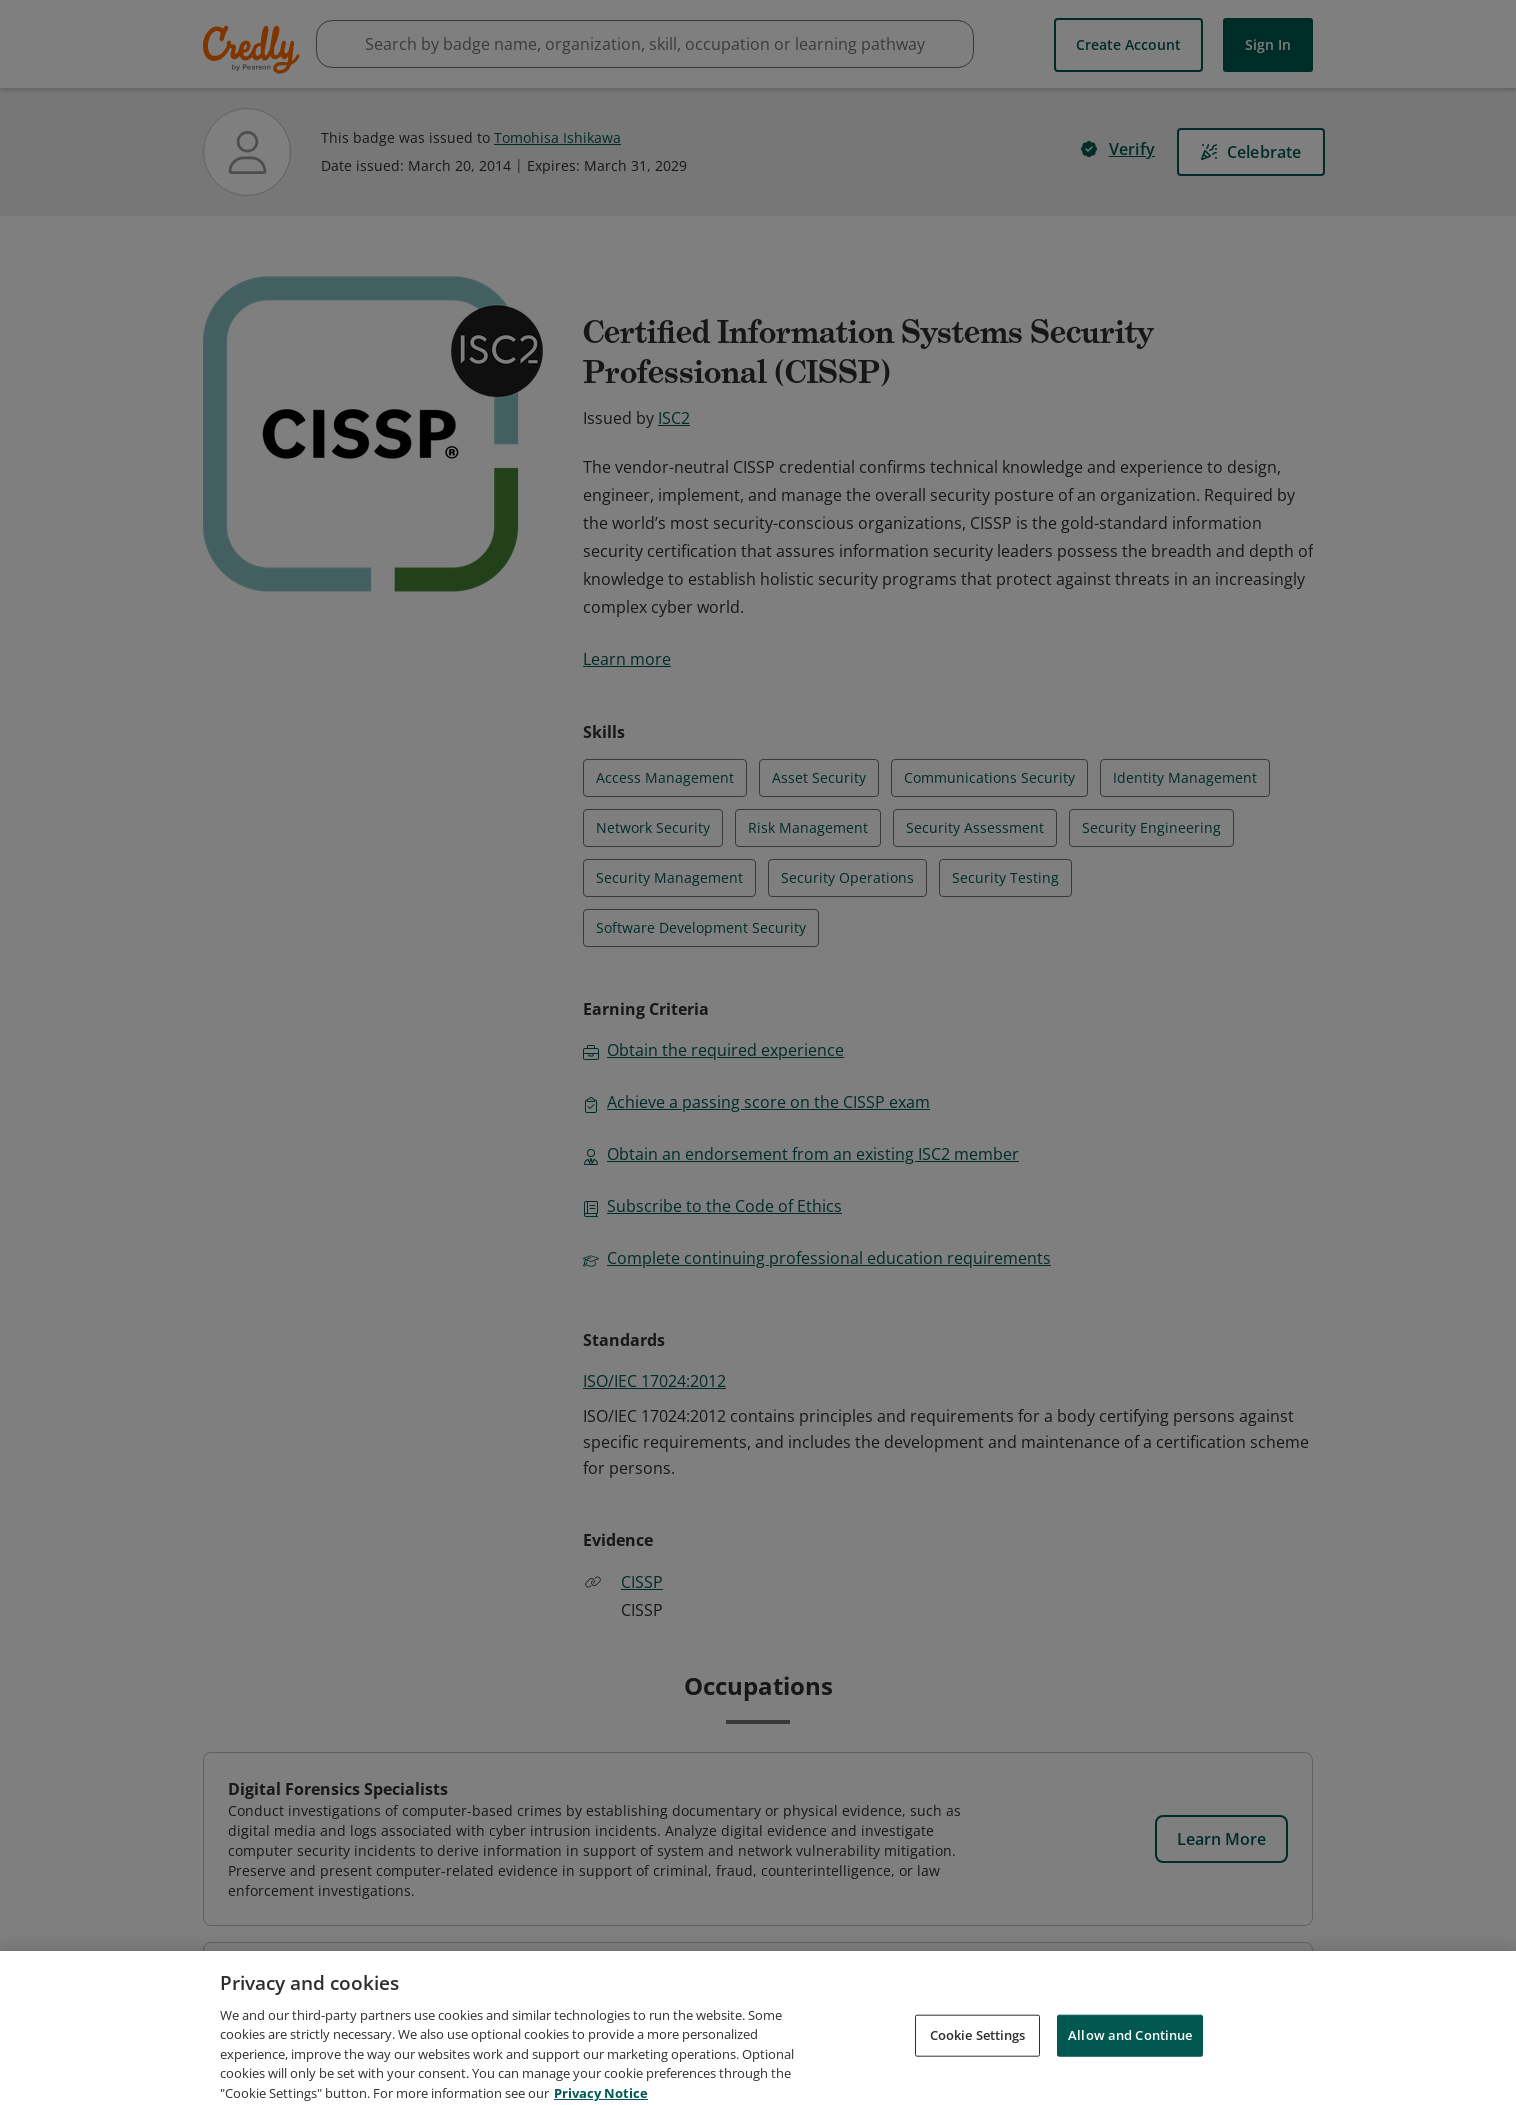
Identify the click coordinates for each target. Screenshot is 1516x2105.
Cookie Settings (978, 2056)
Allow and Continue (1130, 2056)
